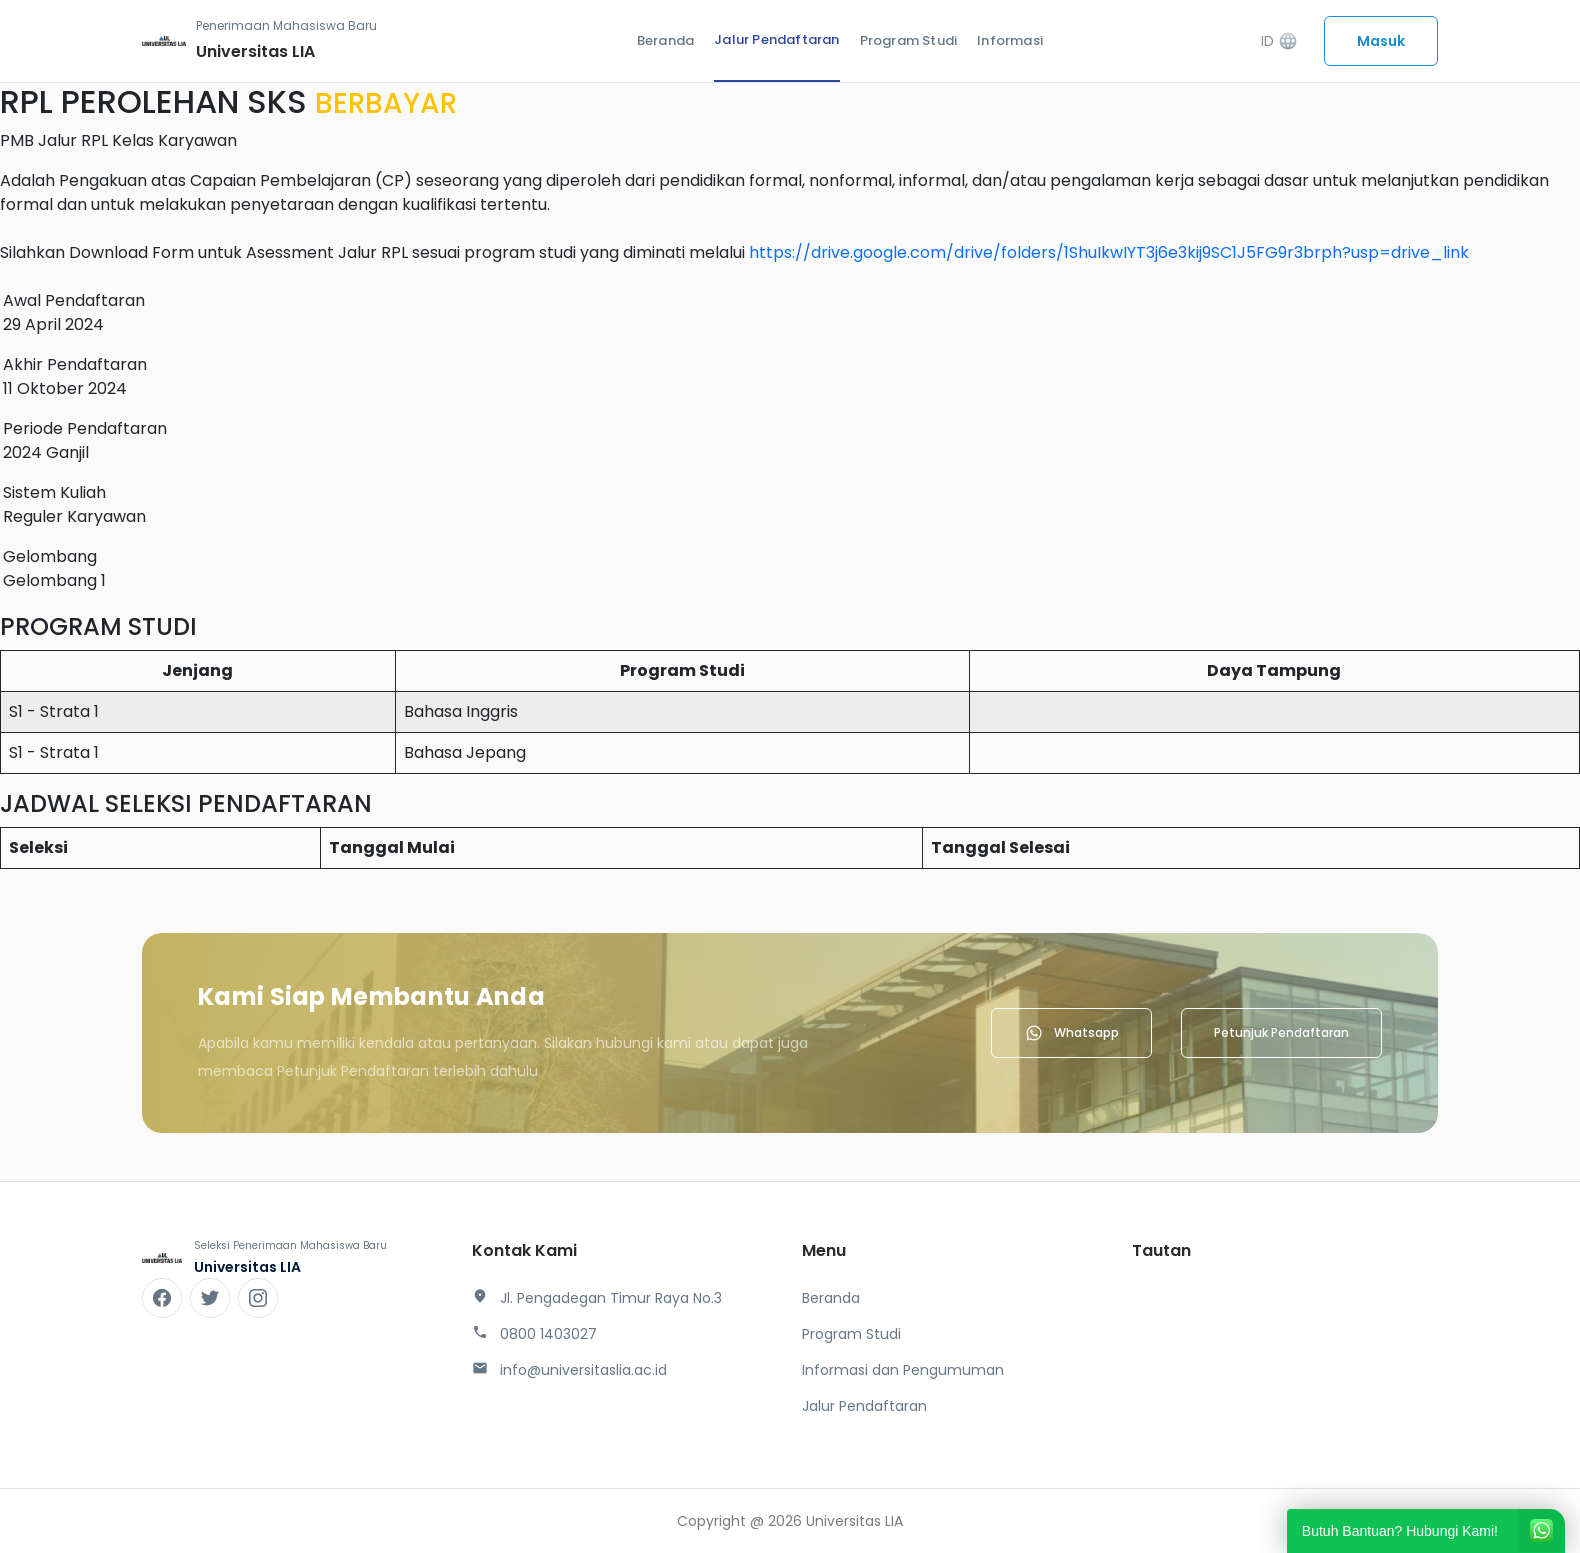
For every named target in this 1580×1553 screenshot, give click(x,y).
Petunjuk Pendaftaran (1281, 1032)
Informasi (1010, 40)
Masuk (1381, 41)
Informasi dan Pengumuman (903, 1370)
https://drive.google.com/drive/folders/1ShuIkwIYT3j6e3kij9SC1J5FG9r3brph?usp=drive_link (1109, 252)
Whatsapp (1071, 1033)
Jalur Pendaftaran (776, 39)
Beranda (665, 40)
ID (1279, 41)
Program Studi (909, 40)
